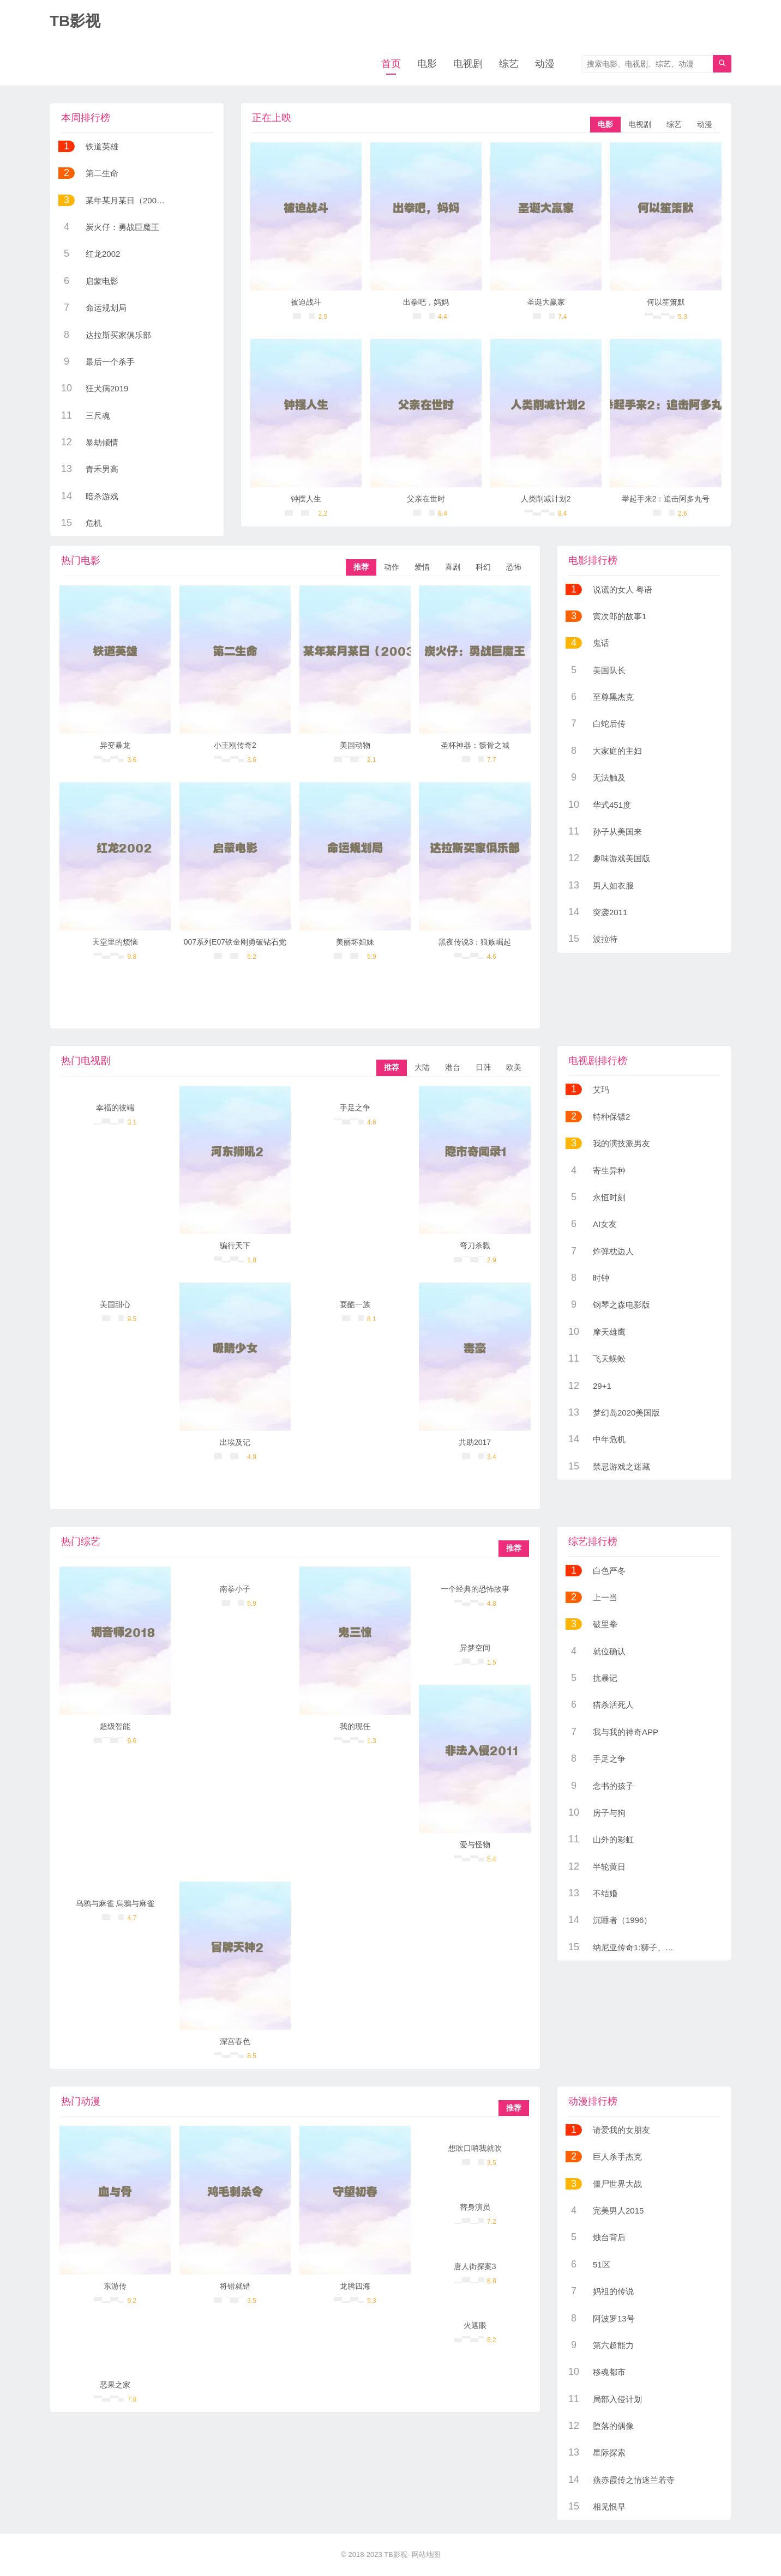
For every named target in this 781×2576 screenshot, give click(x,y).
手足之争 (355, 1107)
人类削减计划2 (546, 498)
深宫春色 (235, 2041)
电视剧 (468, 63)
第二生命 (102, 173)
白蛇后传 (609, 723)
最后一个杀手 (110, 361)
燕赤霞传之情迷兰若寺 (634, 2479)
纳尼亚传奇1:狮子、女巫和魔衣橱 (653, 1947)
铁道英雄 (102, 146)
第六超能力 (613, 2345)
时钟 (601, 1278)
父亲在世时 (426, 498)
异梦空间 (475, 1647)
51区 (601, 2264)
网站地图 (426, 2554)
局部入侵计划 (617, 2399)
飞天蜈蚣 (609, 1358)
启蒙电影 (102, 281)
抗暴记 (605, 1678)
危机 (94, 523)
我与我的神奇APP (625, 1732)
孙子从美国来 (617, 831)
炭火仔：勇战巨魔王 (122, 227)
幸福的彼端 (115, 1107)
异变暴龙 (115, 745)
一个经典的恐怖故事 (475, 1589)
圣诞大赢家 (546, 302)
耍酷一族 (355, 1304)
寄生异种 (609, 1170)
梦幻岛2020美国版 (626, 1412)
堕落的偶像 (613, 2425)
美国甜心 (115, 1304)
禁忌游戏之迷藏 (621, 1466)
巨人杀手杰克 (617, 2156)
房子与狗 (609, 1812)
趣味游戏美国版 (621, 858)
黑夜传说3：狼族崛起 (475, 942)
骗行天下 (235, 1245)
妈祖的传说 (613, 2291)
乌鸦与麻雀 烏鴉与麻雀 (115, 1903)
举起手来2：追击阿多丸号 (666, 498)
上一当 (605, 1597)
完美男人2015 (618, 2210)
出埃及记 (235, 1442)
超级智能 (115, 1726)
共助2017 (475, 1442)
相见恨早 (609, 2506)
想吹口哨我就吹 (475, 2148)
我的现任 (355, 1726)
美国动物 (355, 745)
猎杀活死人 (613, 1704)
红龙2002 (103, 253)
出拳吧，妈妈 (426, 302)
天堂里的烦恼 (115, 942)
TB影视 (395, 2554)
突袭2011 (610, 912)
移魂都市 (609, 2372)
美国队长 (609, 670)
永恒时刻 (609, 1197)
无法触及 (609, 777)
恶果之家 (115, 2384)
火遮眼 (475, 2325)
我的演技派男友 (621, 1143)
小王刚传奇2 (235, 745)
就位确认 (609, 1651)
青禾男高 (102, 469)
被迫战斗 (306, 302)
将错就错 (235, 2286)
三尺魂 (98, 415)
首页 (391, 63)
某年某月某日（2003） (127, 200)
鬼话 (601, 643)
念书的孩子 (613, 1786)
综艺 (509, 63)
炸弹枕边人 (613, 1251)
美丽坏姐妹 (355, 942)
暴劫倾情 (102, 442)
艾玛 (601, 1089)
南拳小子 (235, 1589)
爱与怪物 (475, 1844)
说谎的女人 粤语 (622, 589)
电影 (427, 63)
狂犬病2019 (107, 388)
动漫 (545, 63)
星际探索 (609, 2452)
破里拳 (605, 1624)
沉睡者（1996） (622, 1920)
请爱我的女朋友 (621, 2129)
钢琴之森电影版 (621, 1304)
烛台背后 (609, 2237)
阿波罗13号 (614, 2318)
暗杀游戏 (102, 496)
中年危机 (609, 1439)
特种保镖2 (611, 1116)
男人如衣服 (613, 885)
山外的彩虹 (613, 1839)
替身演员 (475, 2207)
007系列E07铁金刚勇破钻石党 (235, 942)
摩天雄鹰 (609, 1332)
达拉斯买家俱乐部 (118, 335)
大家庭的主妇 (617, 750)
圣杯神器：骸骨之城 (475, 745)
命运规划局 (106, 307)
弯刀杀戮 (475, 1245)
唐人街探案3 (475, 2266)
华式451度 (612, 804)
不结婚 (605, 1893)
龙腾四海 (355, 2286)
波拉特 (605, 939)
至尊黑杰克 (613, 697)
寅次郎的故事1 (619, 616)
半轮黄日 (609, 1866)
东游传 (115, 2286)
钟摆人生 (306, 498)
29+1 (602, 1385)
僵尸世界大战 (617, 2183)
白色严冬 (609, 1570)
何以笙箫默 (666, 302)
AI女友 (605, 1224)
